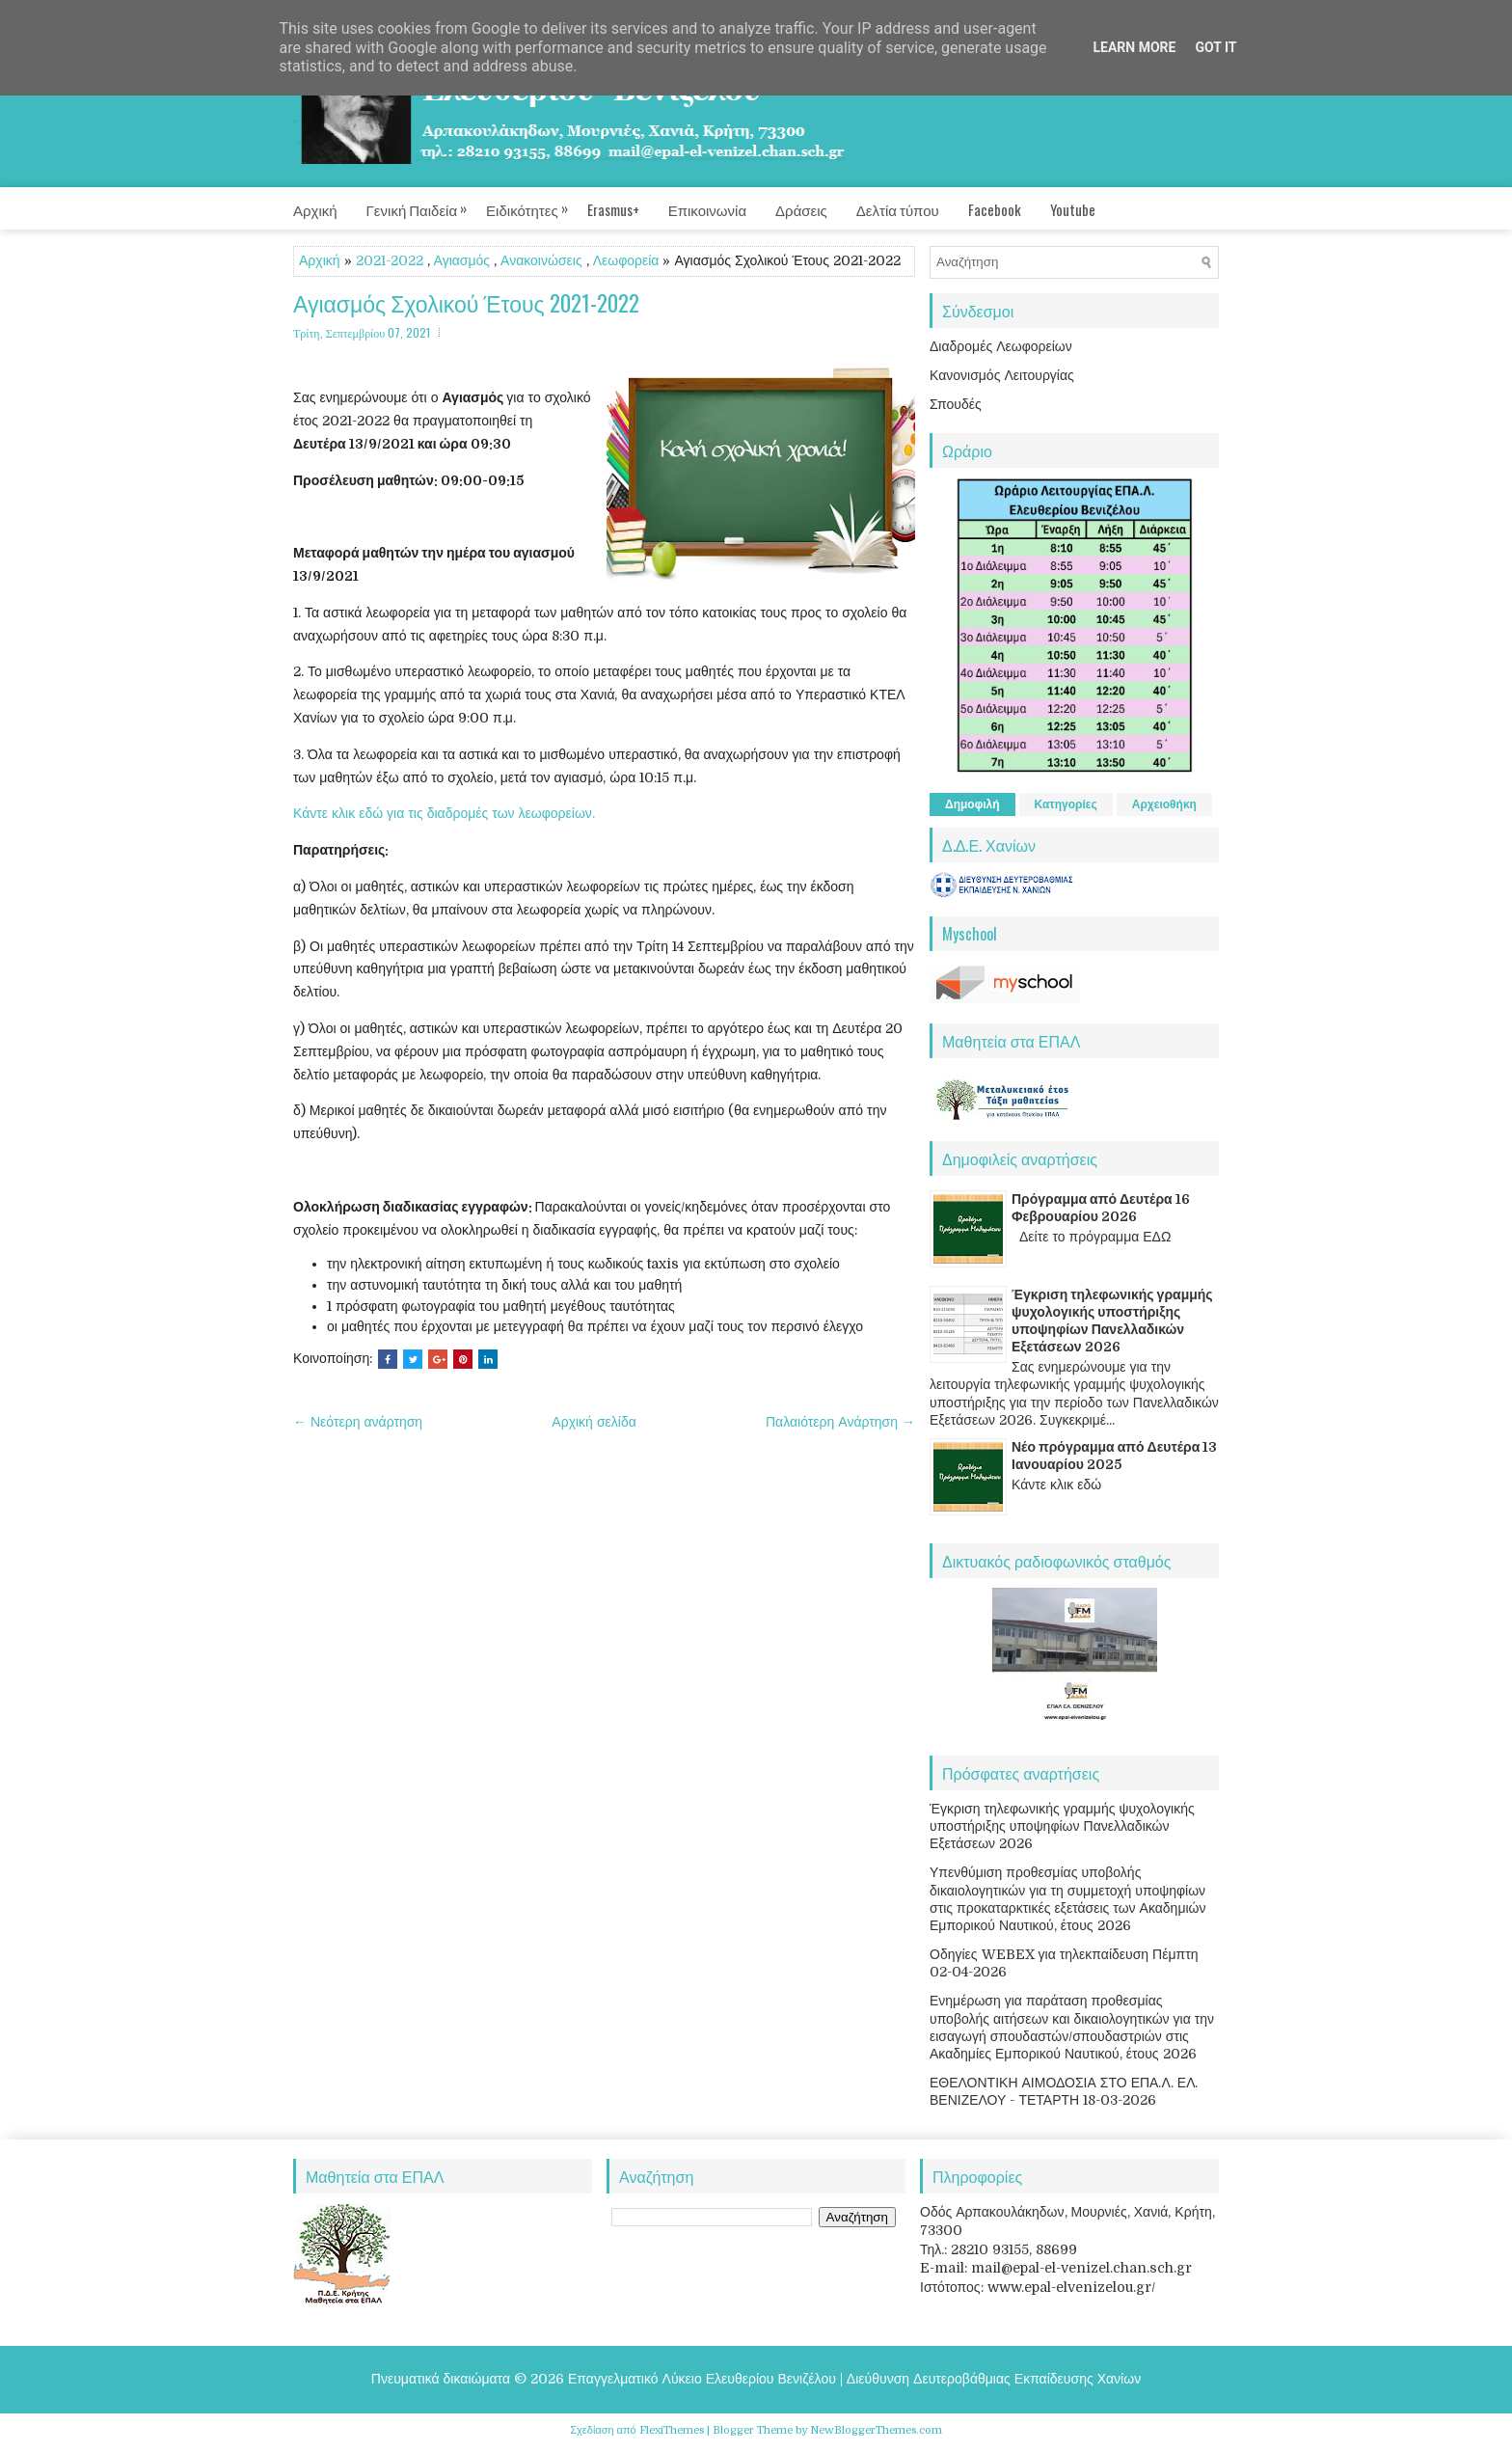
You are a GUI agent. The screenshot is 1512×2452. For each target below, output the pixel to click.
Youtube (1072, 209)
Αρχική (315, 209)
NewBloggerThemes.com (876, 2430)
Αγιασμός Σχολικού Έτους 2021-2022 (466, 303)
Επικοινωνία (707, 209)
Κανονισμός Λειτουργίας (1002, 375)
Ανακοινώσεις (541, 260)
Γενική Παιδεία (426, 203)
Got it (1215, 47)
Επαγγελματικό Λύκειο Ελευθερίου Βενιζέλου (702, 2378)
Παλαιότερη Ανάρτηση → (840, 1422)
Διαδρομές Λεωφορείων (1001, 346)
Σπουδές (956, 404)
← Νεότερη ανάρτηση (357, 1422)
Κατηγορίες (1066, 804)
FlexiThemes (671, 2430)
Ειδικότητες (536, 203)
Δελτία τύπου (897, 209)
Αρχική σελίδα (593, 1422)
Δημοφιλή (972, 804)
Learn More (1134, 47)
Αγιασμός (462, 260)
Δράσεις (801, 209)
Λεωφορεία (626, 260)
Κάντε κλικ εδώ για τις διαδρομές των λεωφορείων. (444, 813)
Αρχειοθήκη (1164, 804)
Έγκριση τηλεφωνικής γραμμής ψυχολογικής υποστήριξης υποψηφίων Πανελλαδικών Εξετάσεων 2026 (1062, 1826)
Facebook (994, 209)
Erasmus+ (613, 209)
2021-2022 (389, 260)
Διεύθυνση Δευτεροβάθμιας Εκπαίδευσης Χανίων (994, 2378)
